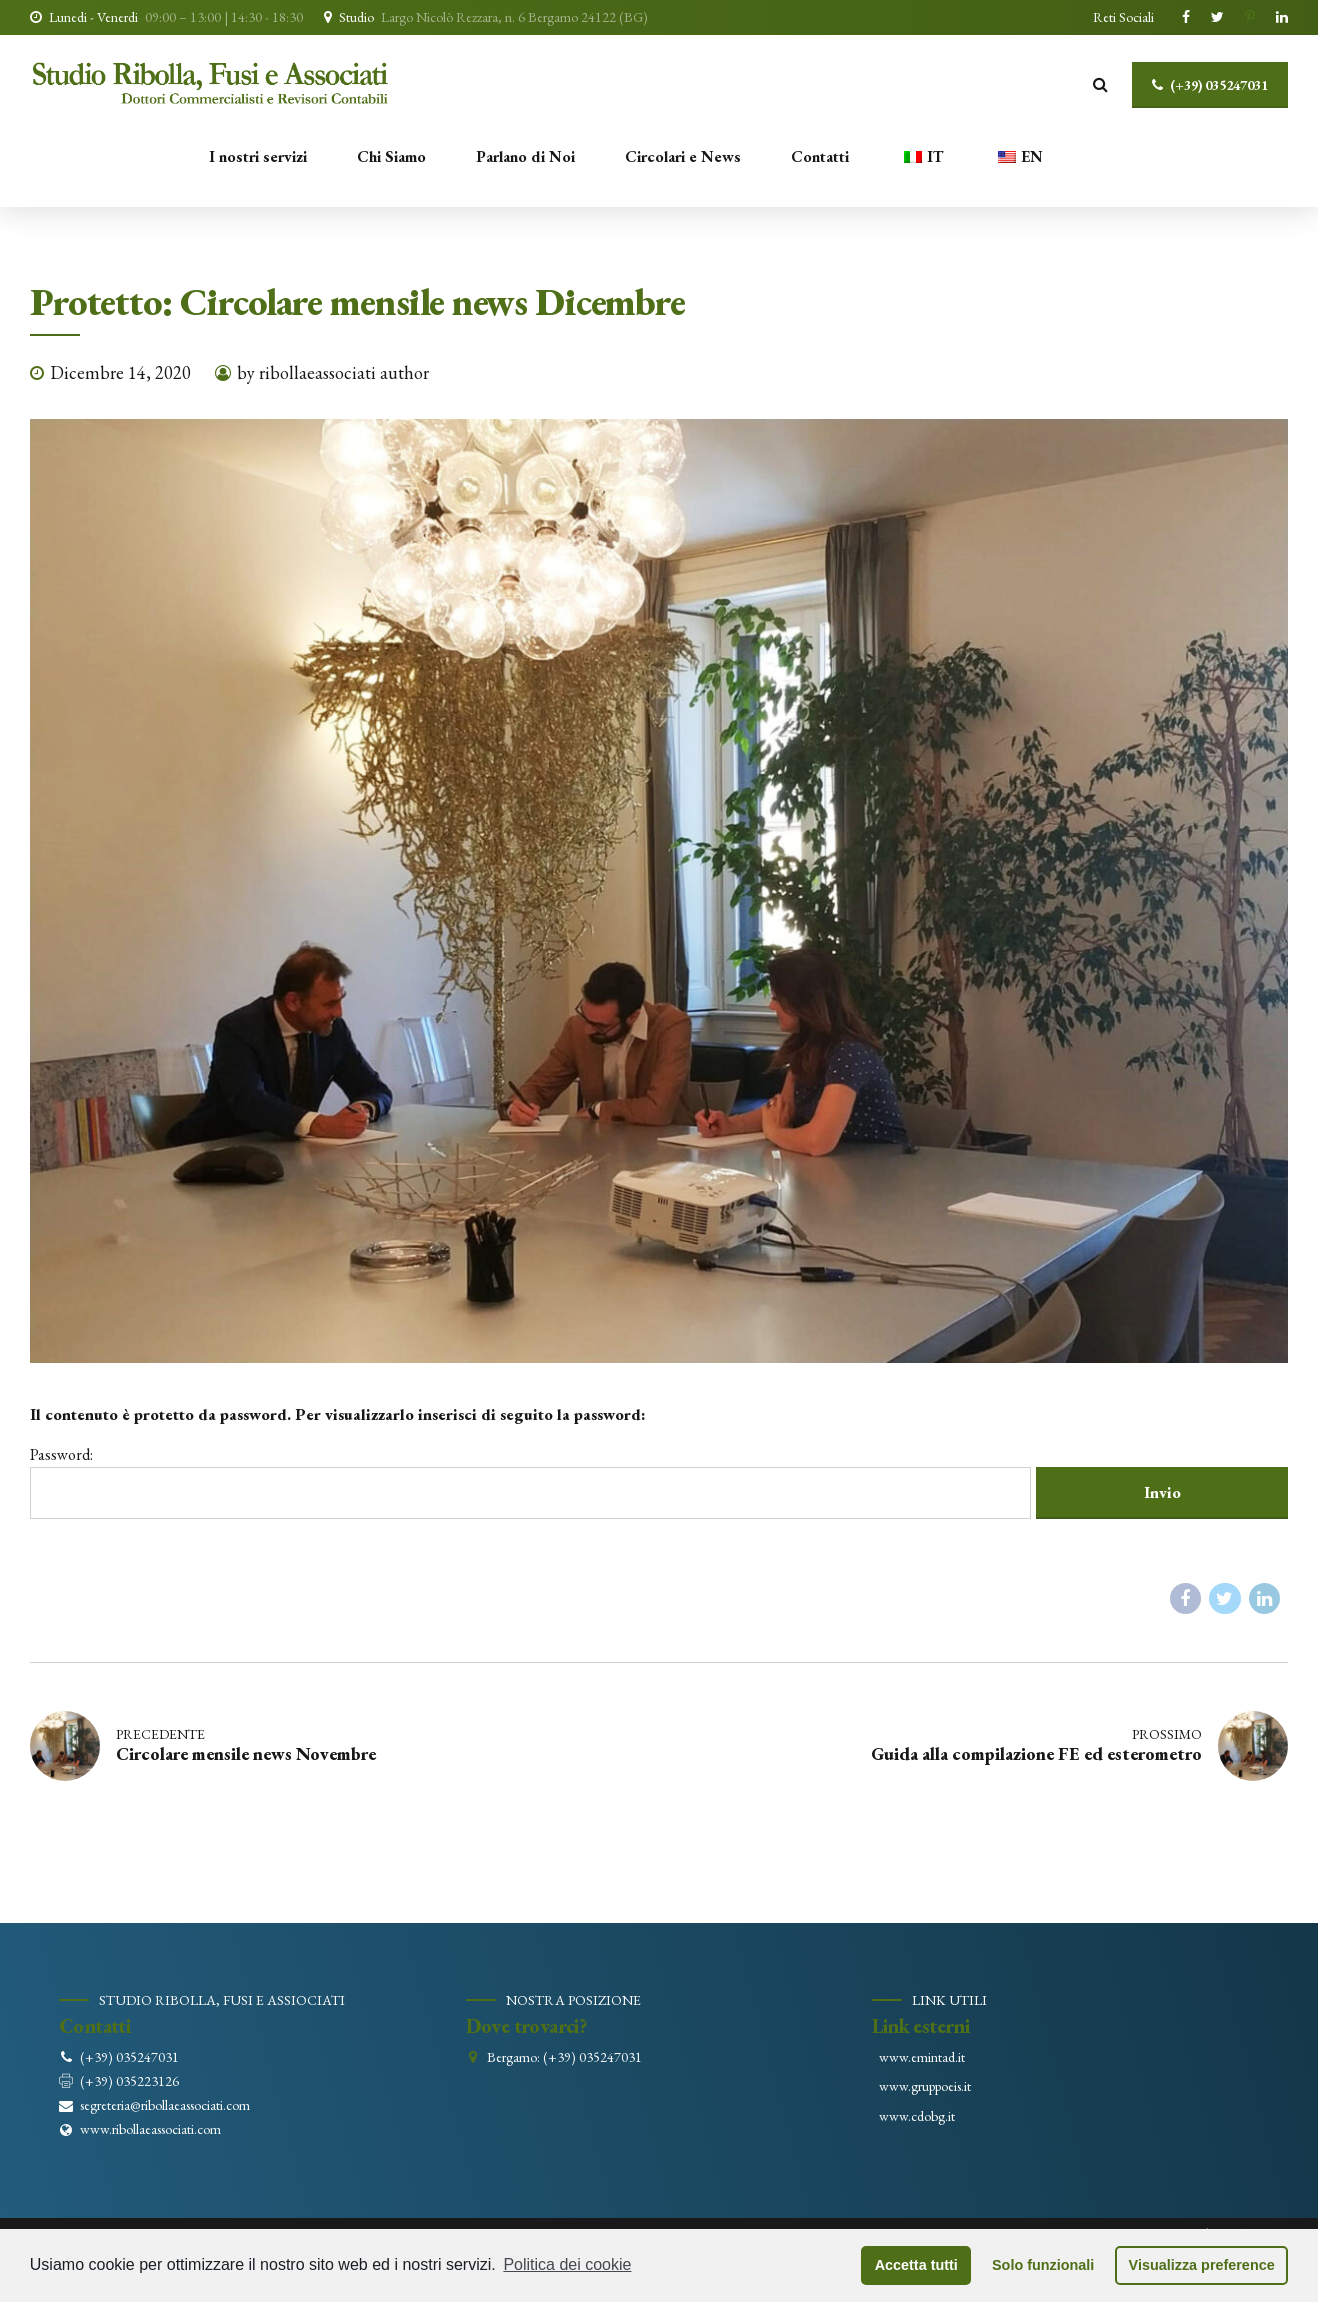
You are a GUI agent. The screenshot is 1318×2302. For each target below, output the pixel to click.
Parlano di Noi (525, 156)
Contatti (820, 156)
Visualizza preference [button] (1202, 2265)
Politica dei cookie (567, 2264)
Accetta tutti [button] (916, 2265)
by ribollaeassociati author (333, 372)
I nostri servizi (258, 156)
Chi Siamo (391, 156)
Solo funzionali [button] (1043, 2265)
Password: (530, 1481)
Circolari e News (683, 156)
